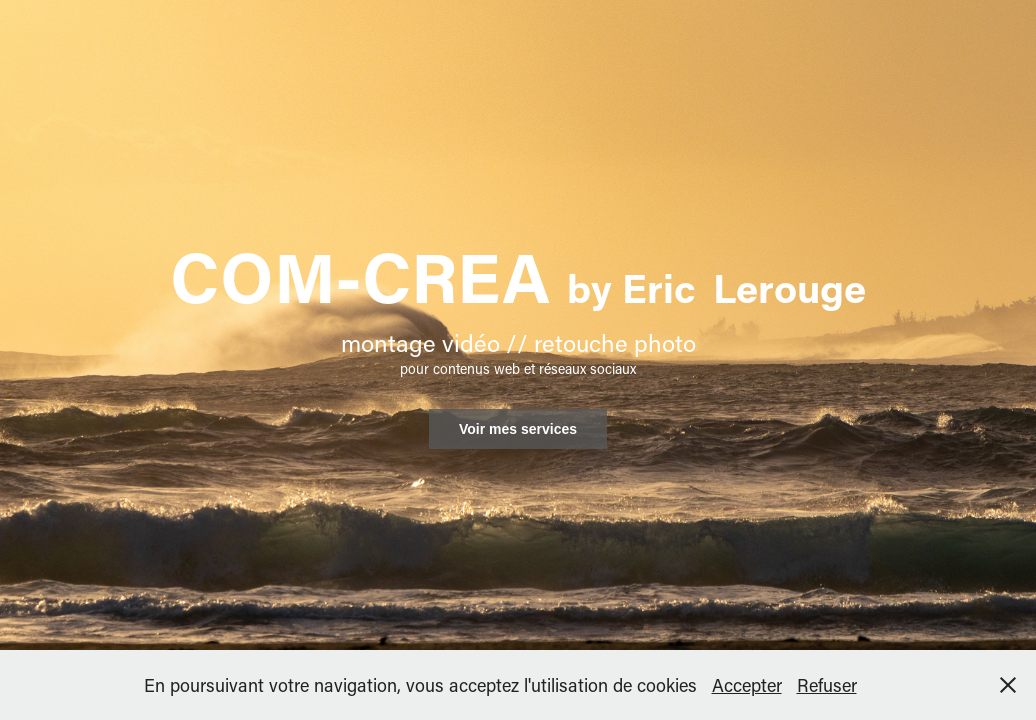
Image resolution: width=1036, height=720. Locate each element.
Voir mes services (518, 429)
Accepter (747, 685)
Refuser (827, 685)
